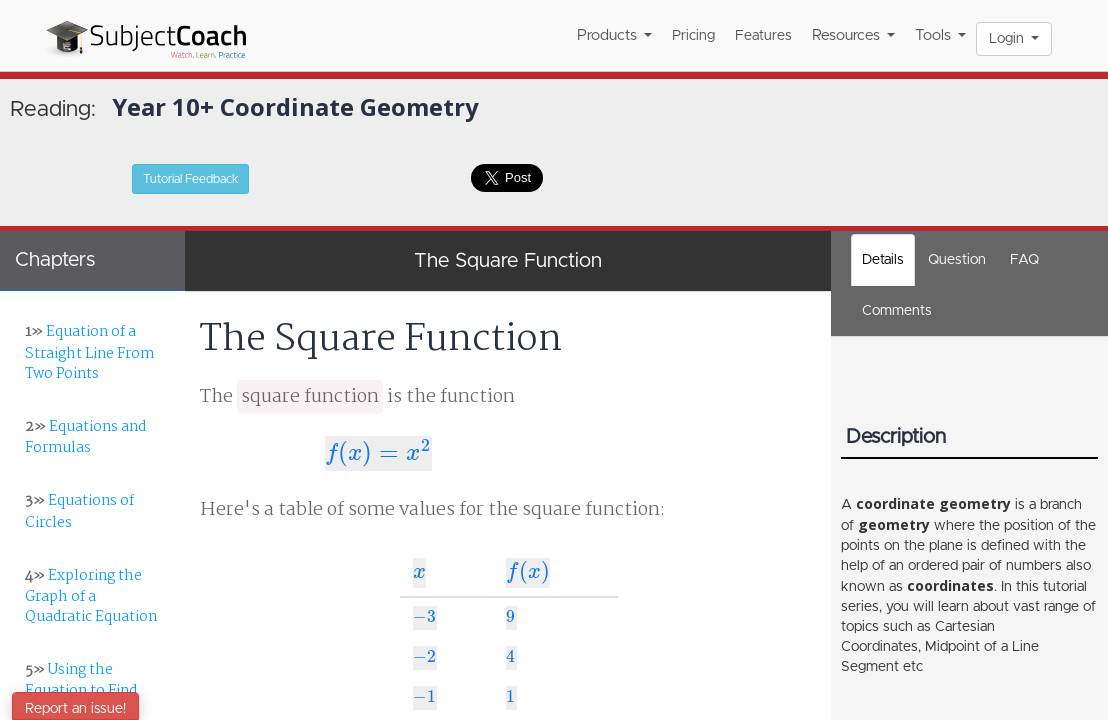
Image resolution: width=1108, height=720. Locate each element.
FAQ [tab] (1024, 260)
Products (614, 35)
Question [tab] (957, 260)
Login (1014, 39)
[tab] (897, 311)
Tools (940, 35)
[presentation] (378, 454)
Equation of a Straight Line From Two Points (89, 352)
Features (763, 36)
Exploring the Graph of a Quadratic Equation (91, 596)
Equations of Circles (79, 511)
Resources (853, 35)
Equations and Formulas (85, 437)
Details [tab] (883, 260)
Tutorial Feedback (190, 179)
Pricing (693, 36)
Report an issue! (75, 709)
